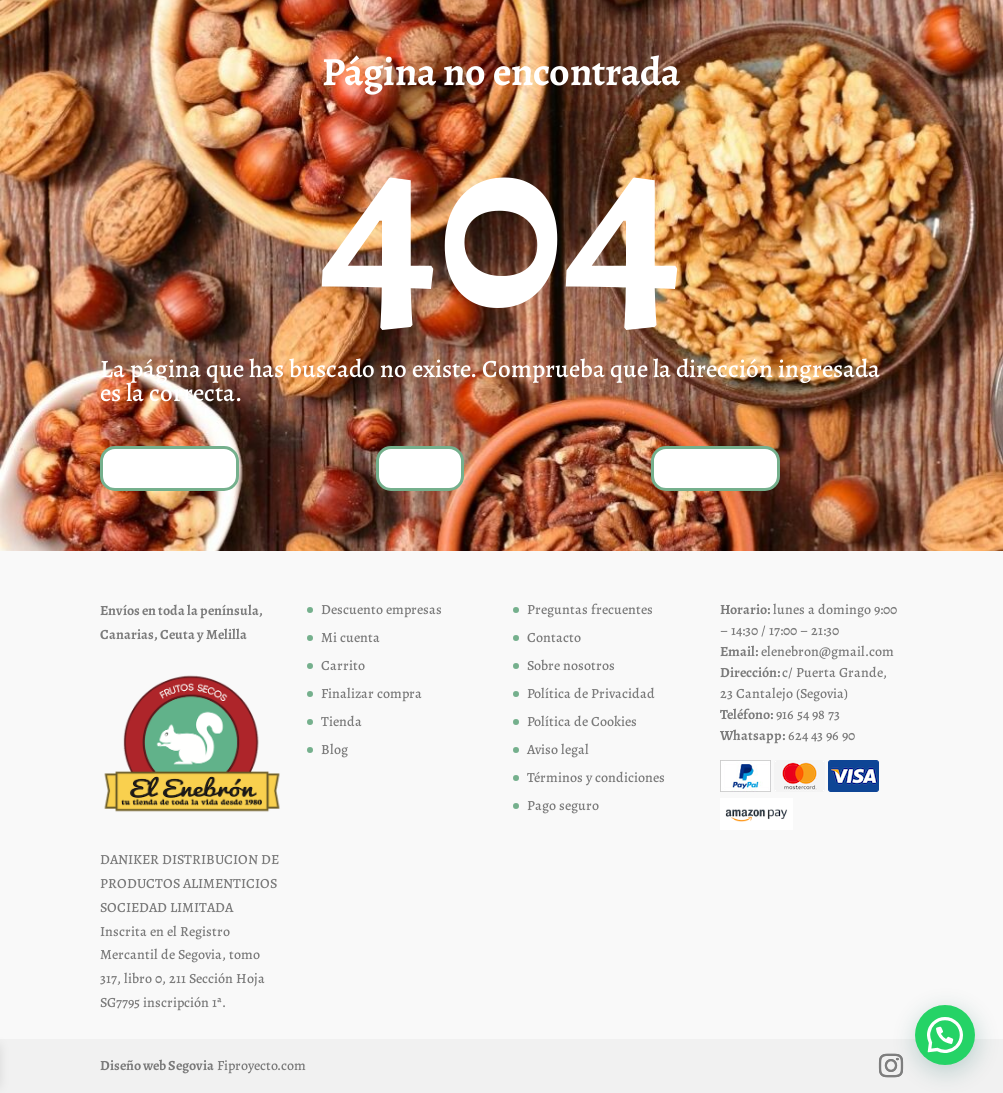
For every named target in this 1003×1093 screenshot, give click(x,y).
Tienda (420, 467)
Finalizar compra (371, 693)
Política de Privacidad (591, 693)
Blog (334, 749)
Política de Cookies (582, 721)
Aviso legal (558, 749)
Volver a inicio (169, 467)
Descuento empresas (381, 609)
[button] (945, 1035)
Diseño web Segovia (157, 1065)
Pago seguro (563, 805)
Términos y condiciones (596, 777)
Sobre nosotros (571, 665)
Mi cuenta (350, 637)
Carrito (343, 665)
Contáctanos (715, 467)
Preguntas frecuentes (590, 609)
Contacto (554, 637)
